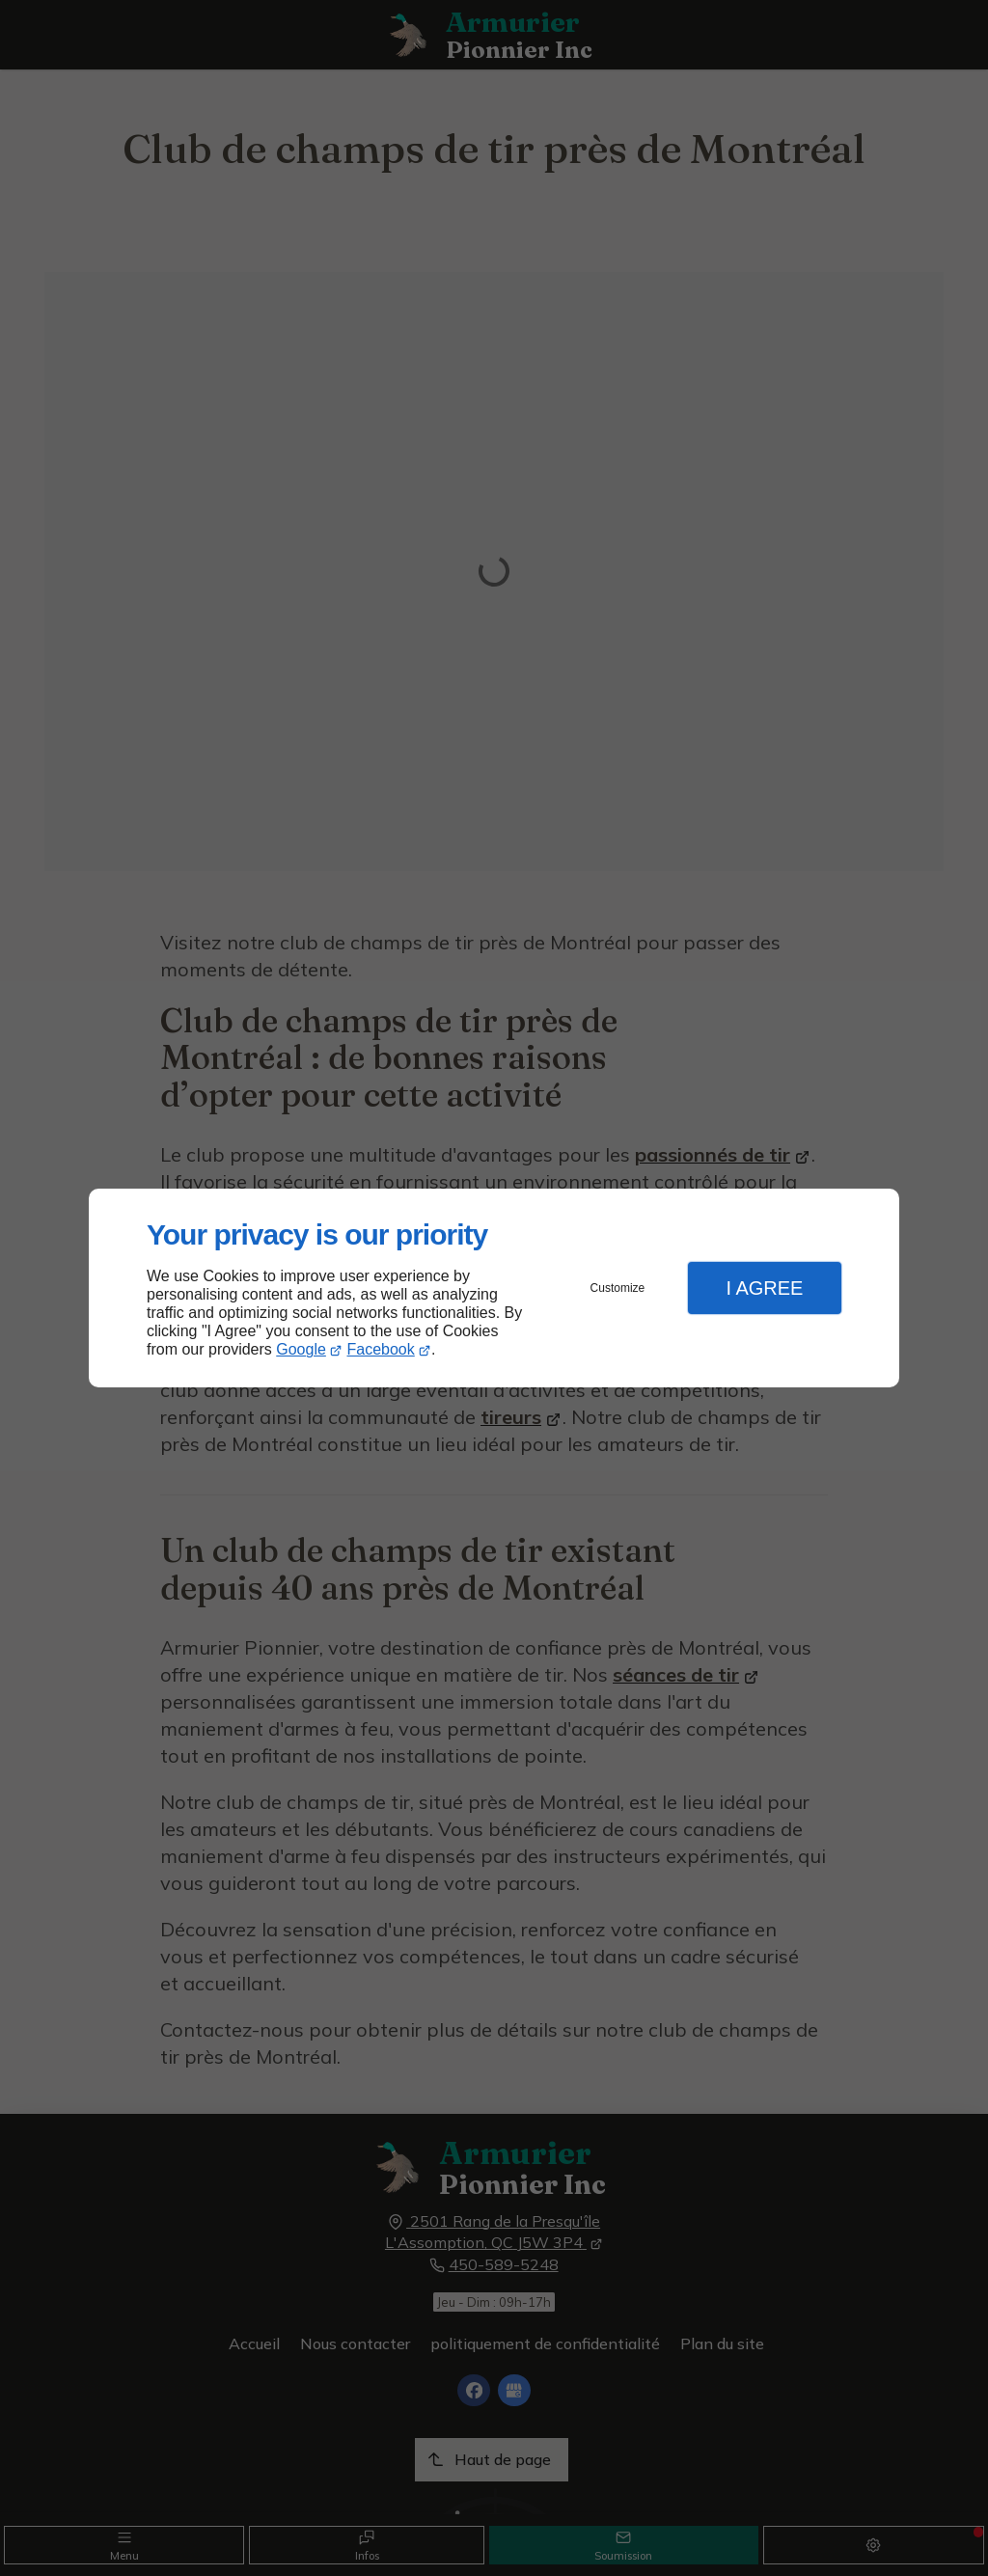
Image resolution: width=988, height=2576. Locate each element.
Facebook (381, 1349)
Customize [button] (617, 1288)
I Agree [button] (764, 1288)
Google (301, 1349)
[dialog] (494, 1288)
